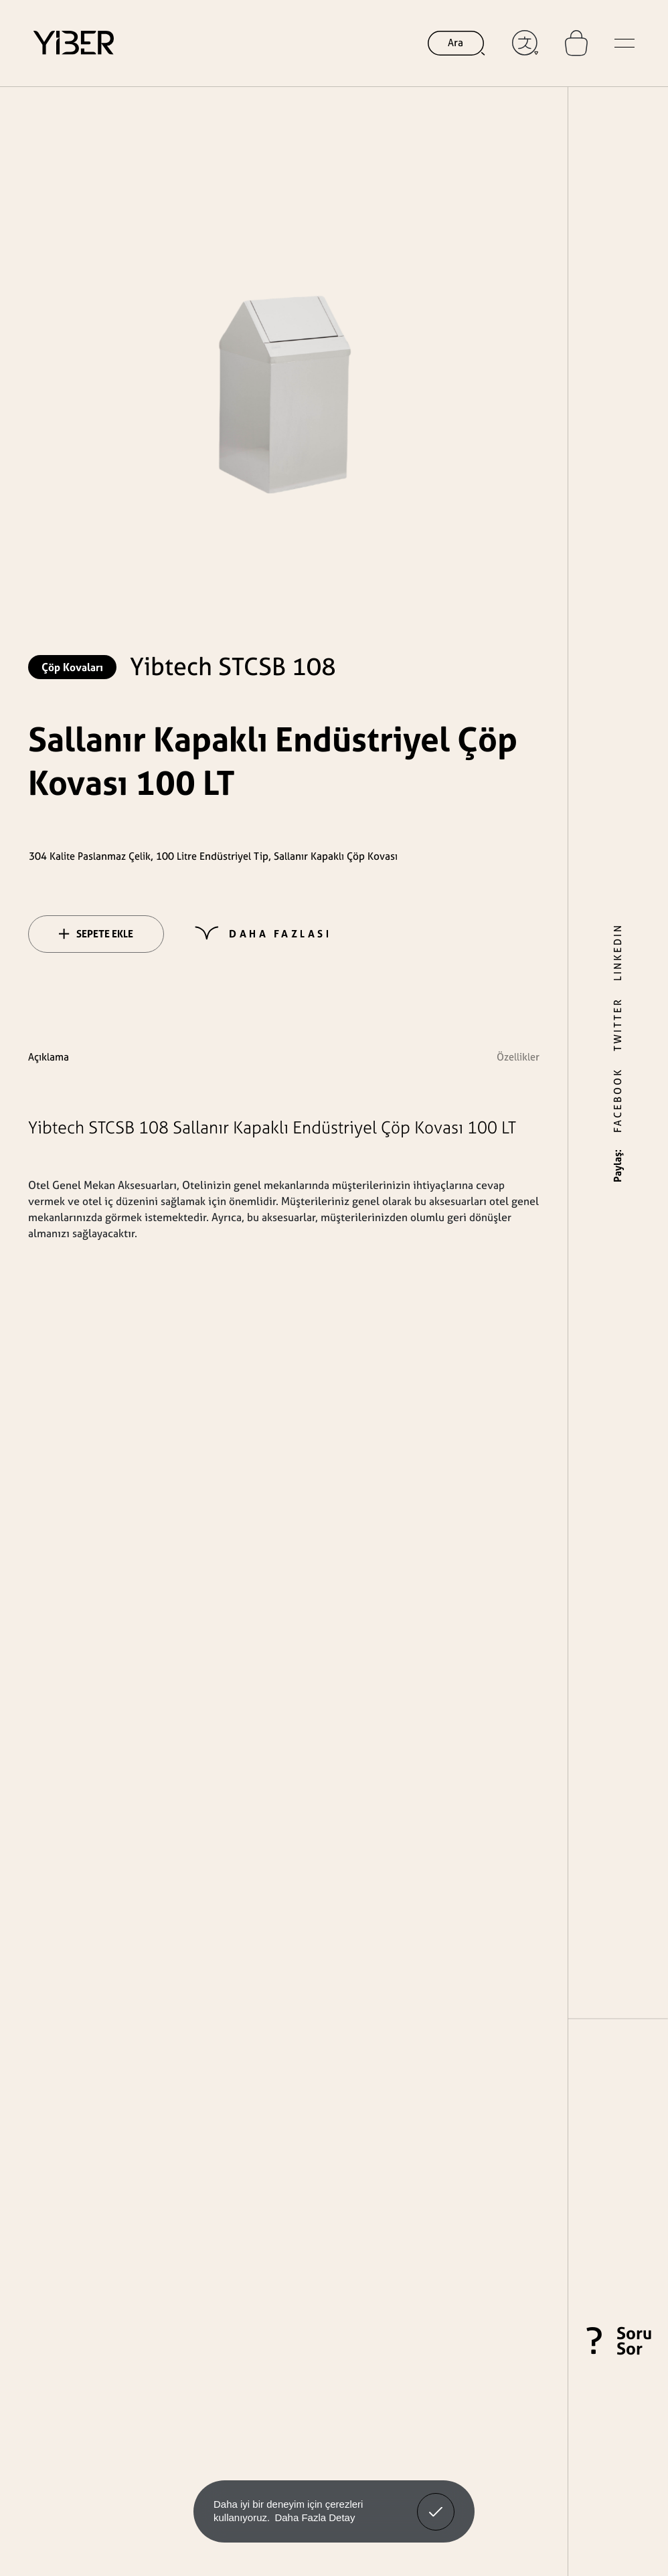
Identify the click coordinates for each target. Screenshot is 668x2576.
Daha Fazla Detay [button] (314, 2517)
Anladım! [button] (436, 2501)
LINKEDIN (617, 952)
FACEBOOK (617, 1100)
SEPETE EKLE (96, 934)
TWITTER (617, 1024)
